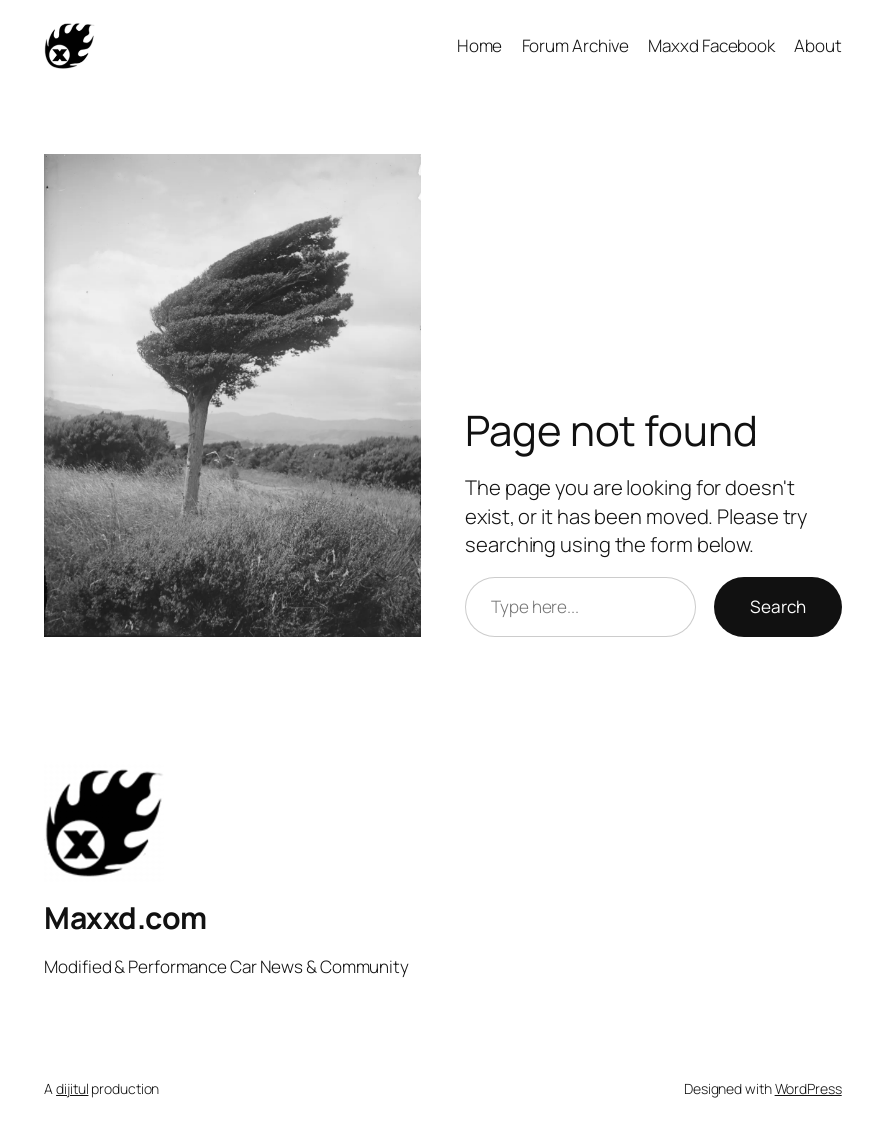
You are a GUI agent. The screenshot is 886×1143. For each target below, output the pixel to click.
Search (778, 606)
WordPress (808, 1088)
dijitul (72, 1088)
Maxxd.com (125, 917)
